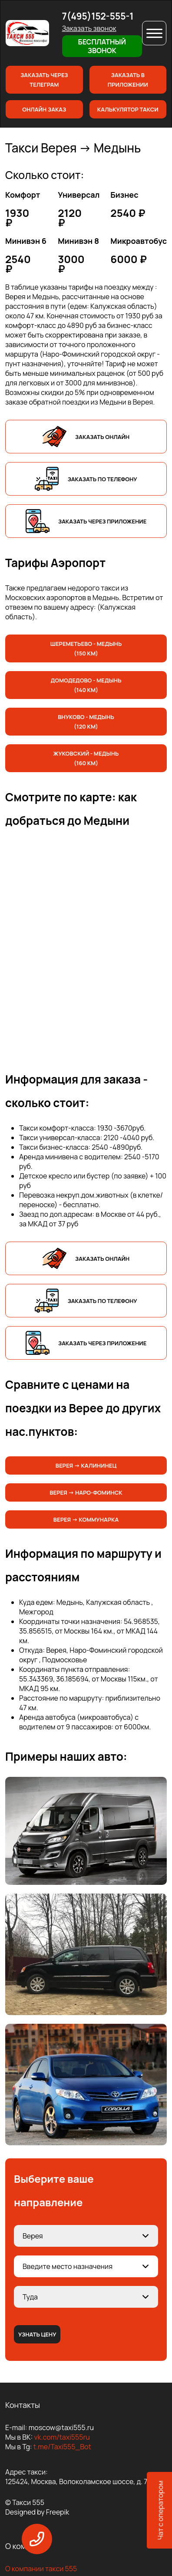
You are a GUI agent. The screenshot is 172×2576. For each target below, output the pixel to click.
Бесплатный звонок (102, 46)
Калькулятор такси (128, 109)
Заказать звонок (89, 28)
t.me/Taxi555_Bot (62, 2446)
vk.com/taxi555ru (61, 2437)
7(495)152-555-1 (98, 16)
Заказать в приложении (128, 79)
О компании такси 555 (41, 2568)
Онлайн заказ (44, 109)
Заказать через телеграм (44, 79)
